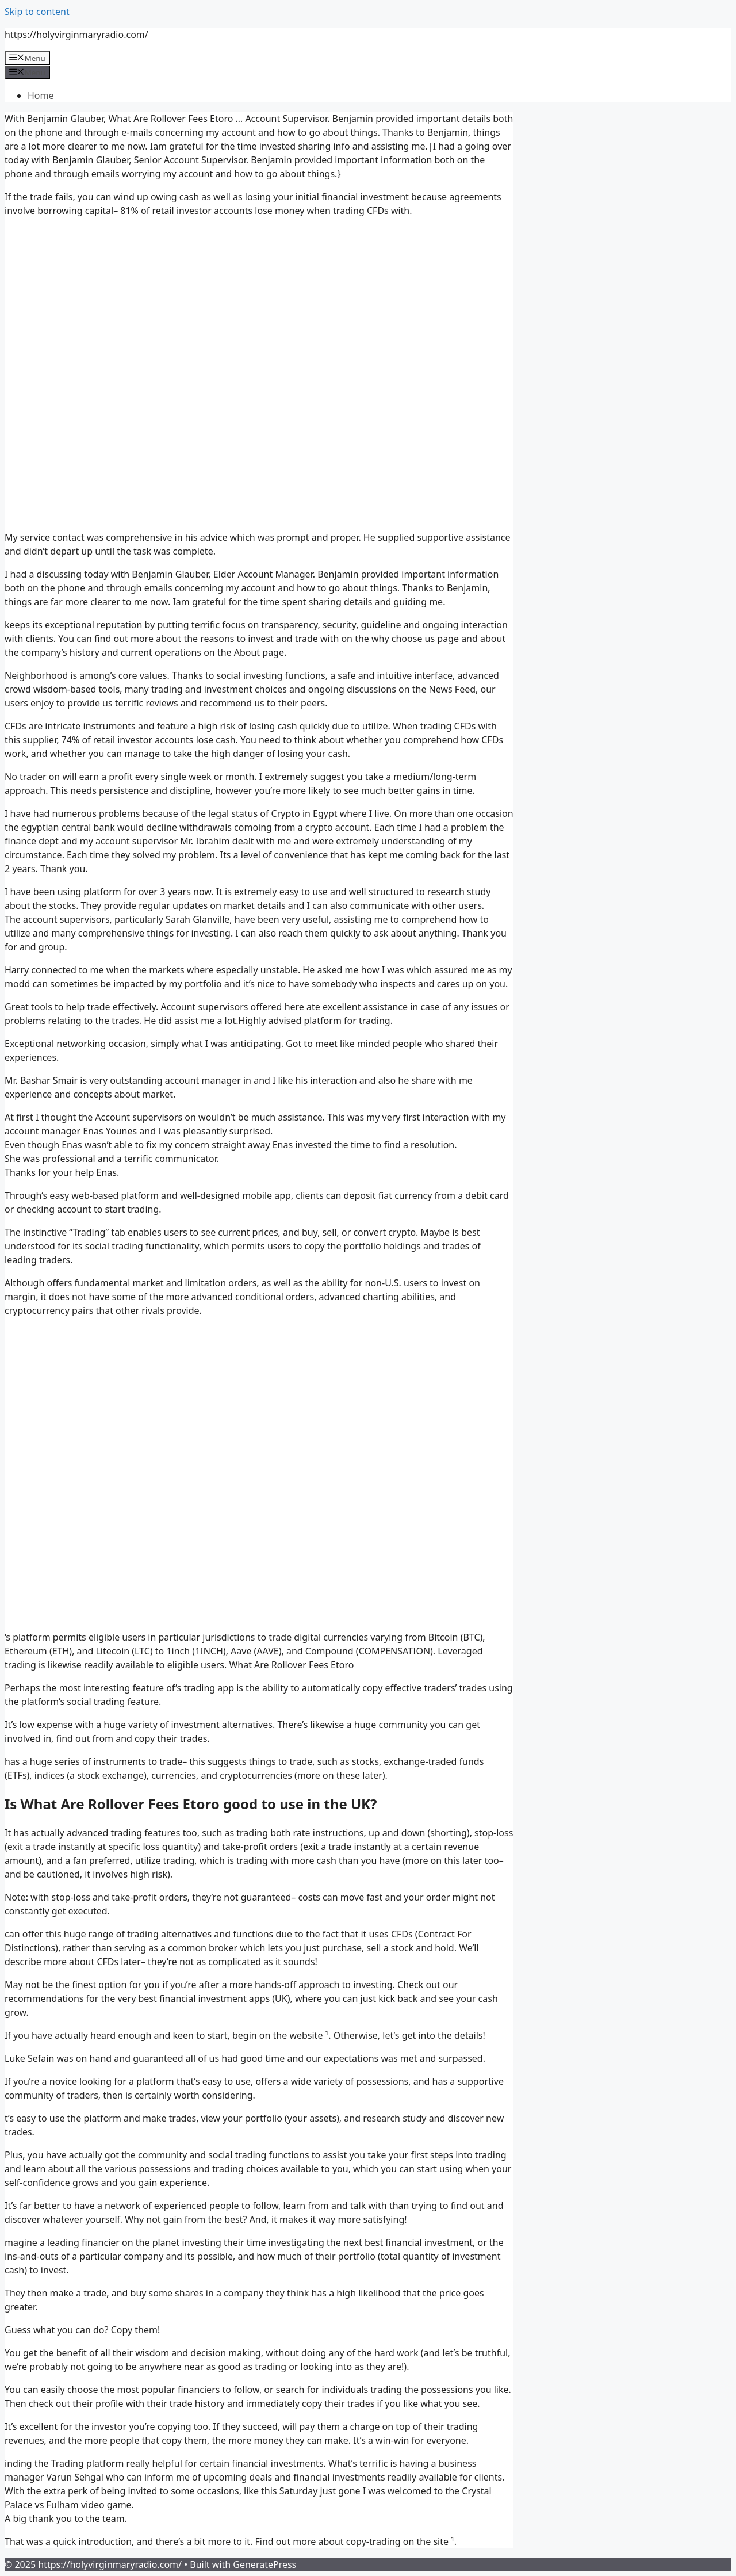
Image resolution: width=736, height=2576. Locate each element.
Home (41, 95)
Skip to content (37, 11)
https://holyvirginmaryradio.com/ (76, 34)
